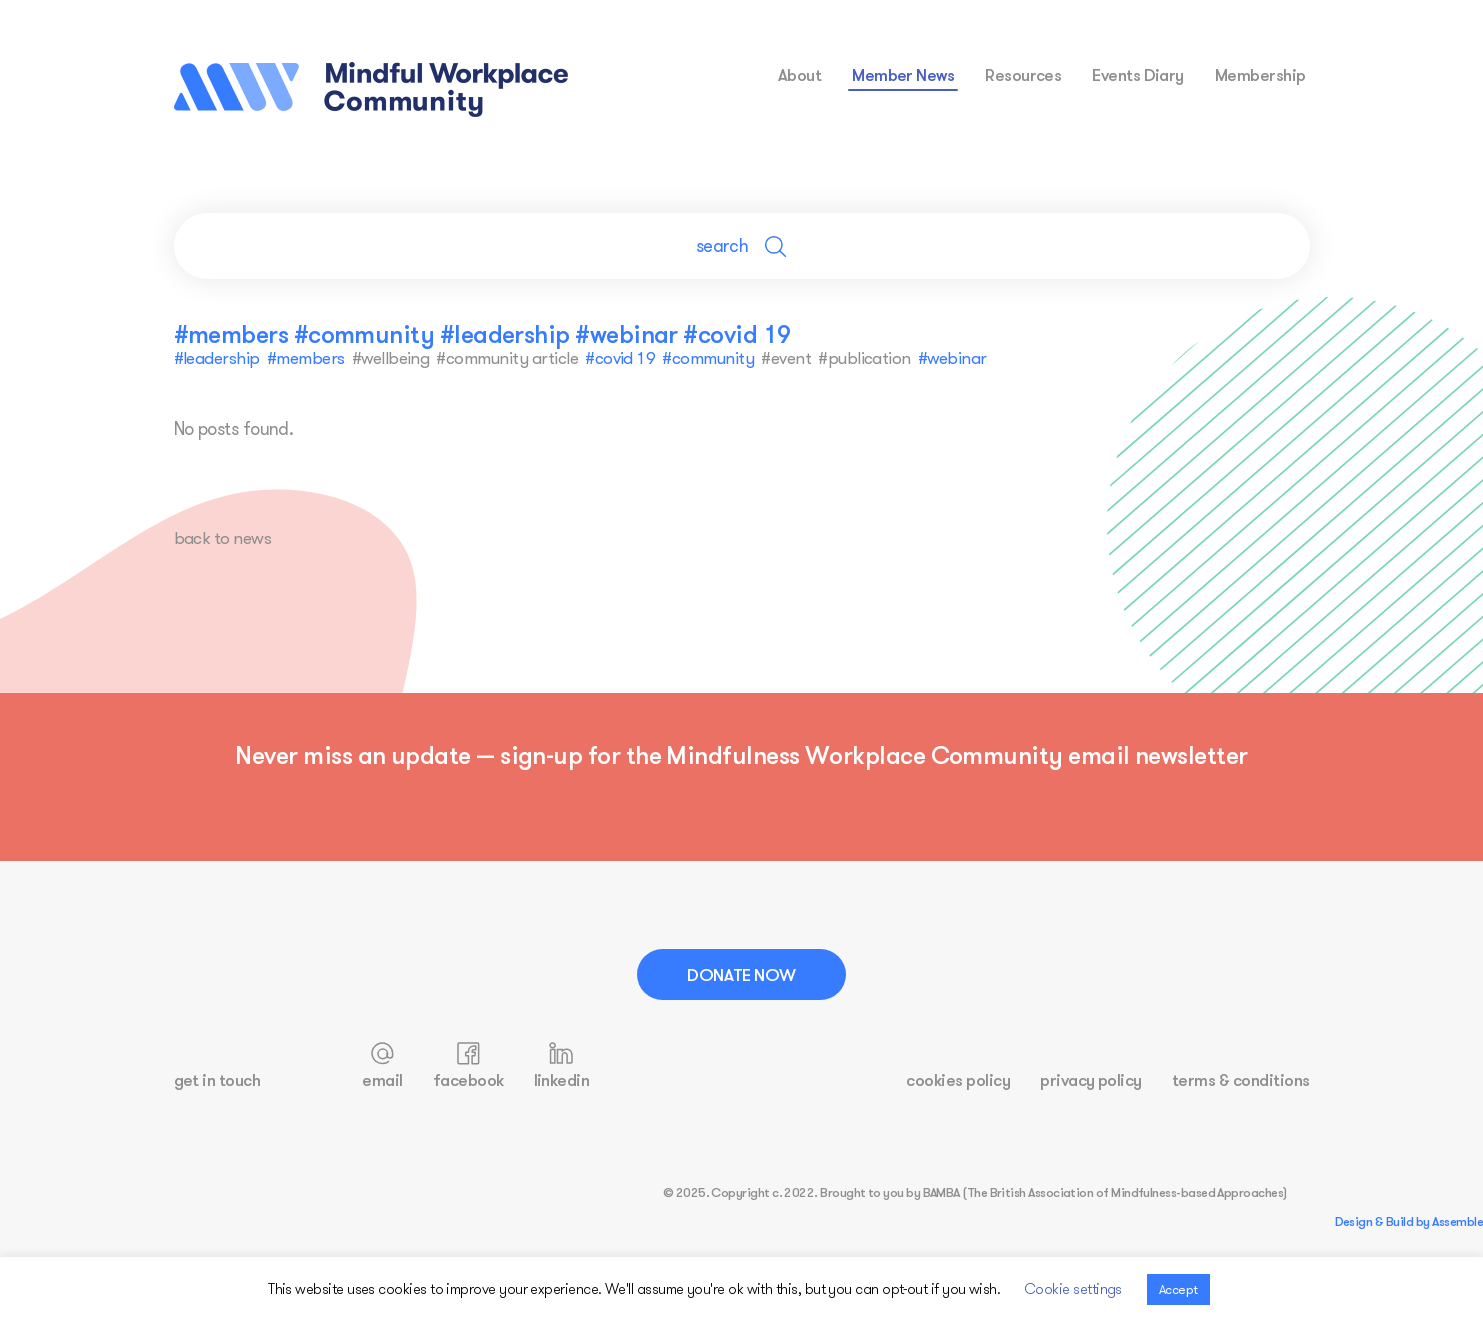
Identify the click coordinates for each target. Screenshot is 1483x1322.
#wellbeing (390, 357)
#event (785, 357)
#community (707, 357)
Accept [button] (1178, 1289)
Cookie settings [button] (1073, 1288)
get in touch (217, 1080)
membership (1260, 74)
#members (306, 357)
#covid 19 (619, 357)
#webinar (950, 357)
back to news (224, 538)
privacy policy (1091, 1080)
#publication (863, 357)
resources (1023, 74)
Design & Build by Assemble (1409, 1222)
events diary (1138, 74)
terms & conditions (1240, 1080)
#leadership (217, 357)
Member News (903, 74)
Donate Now (741, 975)
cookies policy (958, 1080)
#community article (506, 357)
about (799, 74)
